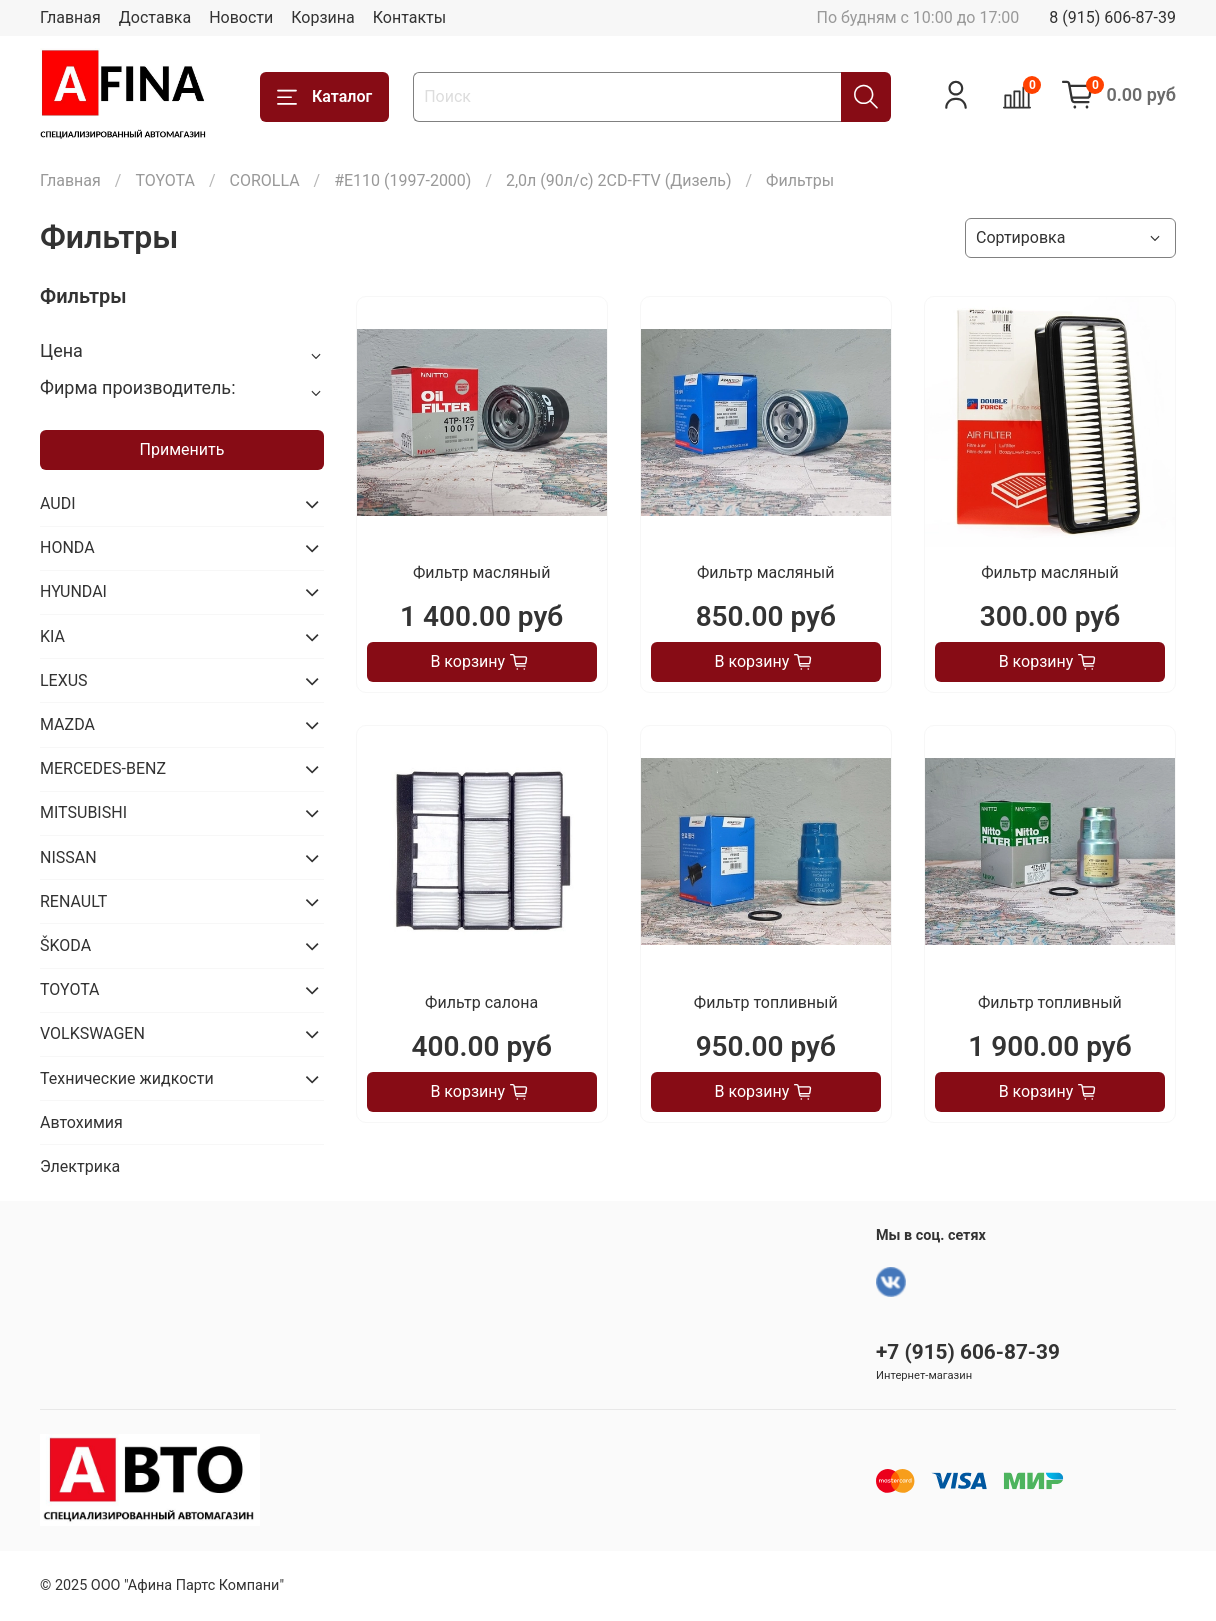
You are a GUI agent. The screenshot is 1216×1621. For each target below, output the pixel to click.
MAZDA (67, 724)
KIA (52, 636)
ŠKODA (65, 945)
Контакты (409, 17)
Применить (182, 449)
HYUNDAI (73, 591)
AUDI (58, 503)
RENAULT (73, 901)
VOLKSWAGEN (92, 1033)
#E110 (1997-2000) (402, 180)
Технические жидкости (127, 1078)
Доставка (155, 17)
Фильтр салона (481, 1002)
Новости (241, 17)
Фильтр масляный (481, 572)
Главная (70, 17)
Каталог (324, 97)
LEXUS (64, 680)
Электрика (80, 1166)
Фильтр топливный (766, 1002)
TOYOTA (165, 180)
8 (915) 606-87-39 (1112, 17)
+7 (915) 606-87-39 (968, 1352)
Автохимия (81, 1122)
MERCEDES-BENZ (103, 768)
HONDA (67, 547)
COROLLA (264, 180)
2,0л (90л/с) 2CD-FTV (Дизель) (619, 180)
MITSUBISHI (83, 812)
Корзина (322, 17)
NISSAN (68, 857)
